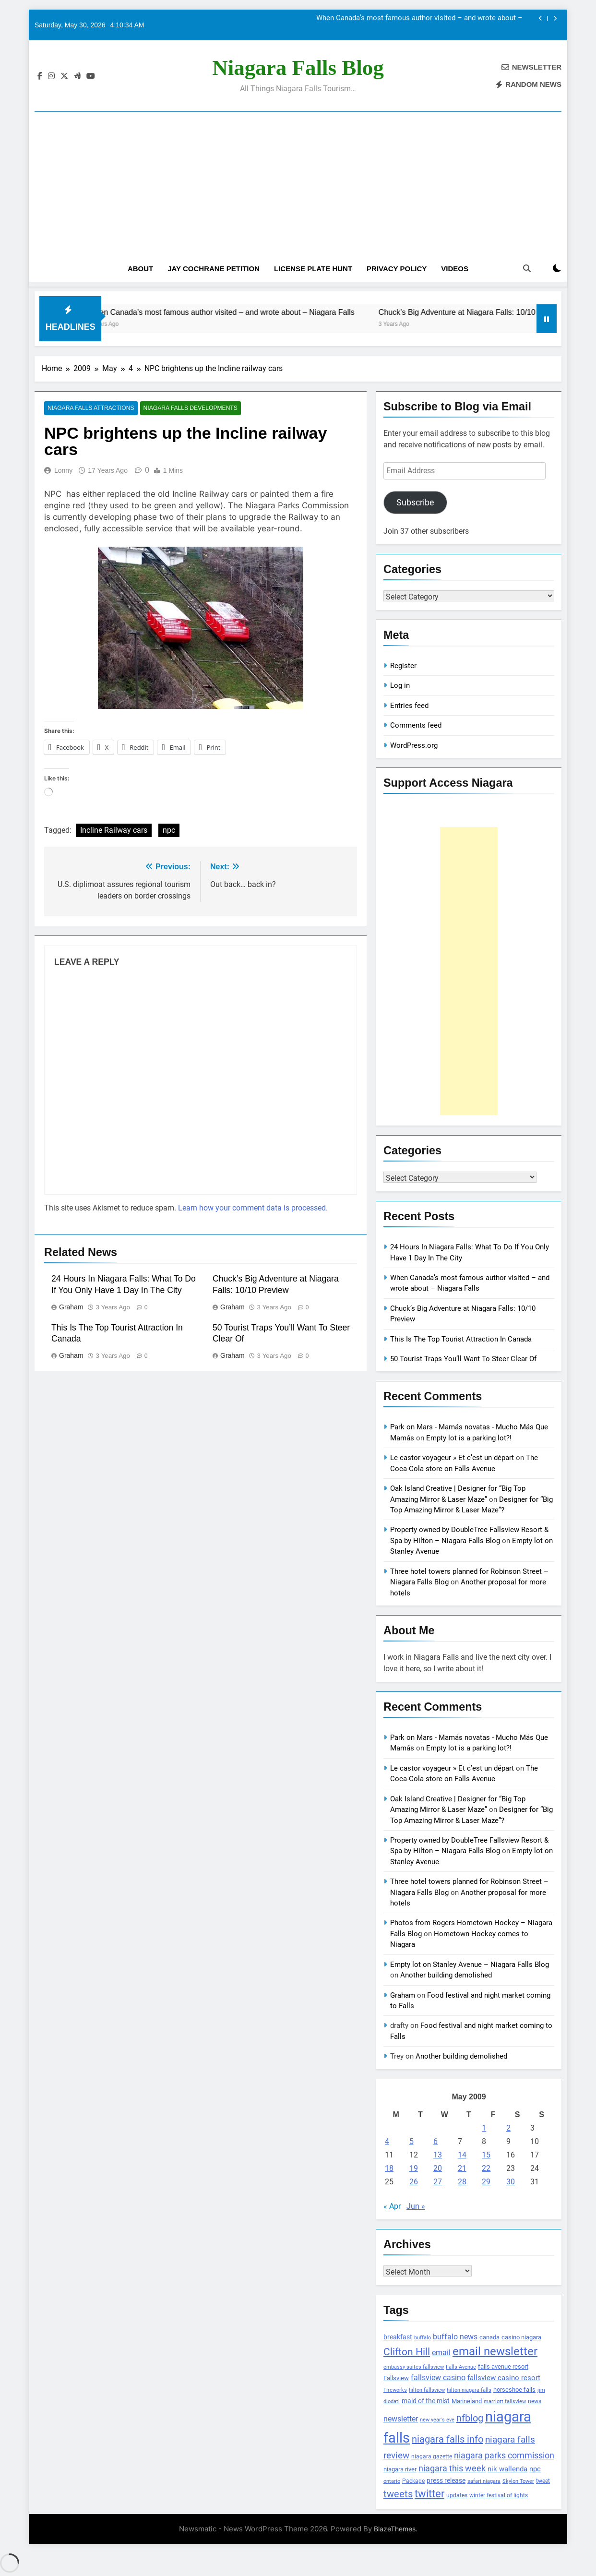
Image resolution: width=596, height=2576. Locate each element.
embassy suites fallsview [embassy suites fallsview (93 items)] (413, 2367)
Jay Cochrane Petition (213, 268)
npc (169, 830)
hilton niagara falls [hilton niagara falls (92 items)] (469, 2390)
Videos (454, 268)
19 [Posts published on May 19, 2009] (413, 2168)
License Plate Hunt (313, 268)
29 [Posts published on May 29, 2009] (486, 2181)
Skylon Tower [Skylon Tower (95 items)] (518, 2481)
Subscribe (415, 502)
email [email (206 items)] (441, 2352)
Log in (400, 685)
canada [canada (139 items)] (489, 2337)
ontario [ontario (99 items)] (391, 2481)
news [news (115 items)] (534, 2401)
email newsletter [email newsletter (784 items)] (495, 2351)
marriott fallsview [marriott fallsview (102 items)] (505, 2401)
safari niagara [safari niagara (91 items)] (484, 2481)
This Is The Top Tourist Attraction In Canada (461, 1339)
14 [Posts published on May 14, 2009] (462, 2154)
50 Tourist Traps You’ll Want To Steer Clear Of (463, 1358)
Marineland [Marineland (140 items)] (467, 2401)
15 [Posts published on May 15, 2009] (486, 2154)
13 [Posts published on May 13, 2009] (437, 2154)
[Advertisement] (298, 167)
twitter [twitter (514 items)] (429, 2494)
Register (403, 665)
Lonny (63, 470)
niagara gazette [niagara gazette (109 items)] (431, 2456)
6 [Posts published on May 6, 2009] (435, 2141)
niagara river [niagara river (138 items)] (400, 2469)
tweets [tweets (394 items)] (398, 2494)
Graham (71, 1307)
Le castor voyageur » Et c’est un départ (452, 1457)
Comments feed (415, 725)
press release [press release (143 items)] (446, 2480)
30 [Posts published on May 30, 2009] (510, 2181)
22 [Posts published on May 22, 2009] (486, 2168)
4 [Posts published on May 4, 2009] (387, 2141)
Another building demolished (446, 1975)
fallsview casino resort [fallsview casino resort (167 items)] (503, 2377)
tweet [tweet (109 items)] (543, 2481)
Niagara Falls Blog (298, 68)
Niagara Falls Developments (188, 408)
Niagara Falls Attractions (90, 408)
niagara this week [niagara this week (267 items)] (452, 2468)
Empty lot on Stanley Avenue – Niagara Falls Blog (469, 1964)
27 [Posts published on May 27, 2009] (437, 2181)
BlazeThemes (395, 2529)
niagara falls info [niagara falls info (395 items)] (447, 2439)
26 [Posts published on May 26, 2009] (413, 2181)
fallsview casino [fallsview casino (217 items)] (438, 2377)
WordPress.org (414, 745)
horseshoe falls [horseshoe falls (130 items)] (514, 2389)
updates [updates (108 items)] (456, 2495)
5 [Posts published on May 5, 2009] (411, 2141)
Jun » (415, 2206)
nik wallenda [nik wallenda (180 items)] (507, 2469)
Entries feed (409, 705)
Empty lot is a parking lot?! (469, 1438)
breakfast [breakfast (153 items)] (397, 2337)
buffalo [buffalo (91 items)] (422, 2338)
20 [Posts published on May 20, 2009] (437, 2168)
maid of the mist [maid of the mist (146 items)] (426, 2401)
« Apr (392, 2206)
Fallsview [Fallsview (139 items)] (396, 2378)
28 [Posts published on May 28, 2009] (462, 2181)
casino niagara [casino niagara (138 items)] (521, 2337)
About (140, 268)
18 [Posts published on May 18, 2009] (389, 2168)
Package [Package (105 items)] (413, 2481)
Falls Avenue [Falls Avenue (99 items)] (461, 2367)
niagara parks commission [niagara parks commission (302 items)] (504, 2455)
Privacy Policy (397, 268)
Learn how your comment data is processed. (253, 1207)
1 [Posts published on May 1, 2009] (484, 2128)
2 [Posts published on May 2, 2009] (508, 2128)
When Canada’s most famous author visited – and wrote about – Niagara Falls (419, 19)
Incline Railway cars (113, 830)
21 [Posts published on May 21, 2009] (462, 2168)
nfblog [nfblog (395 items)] (469, 2418)
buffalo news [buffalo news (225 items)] (455, 2336)
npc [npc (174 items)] (535, 2469)
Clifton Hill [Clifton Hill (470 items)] (406, 2352)
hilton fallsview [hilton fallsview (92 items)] (427, 2390)
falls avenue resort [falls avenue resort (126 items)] (503, 2366)
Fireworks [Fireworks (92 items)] (395, 2390)
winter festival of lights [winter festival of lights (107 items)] (498, 2495)
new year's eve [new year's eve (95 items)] (437, 2420)
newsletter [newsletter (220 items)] (400, 2418)
